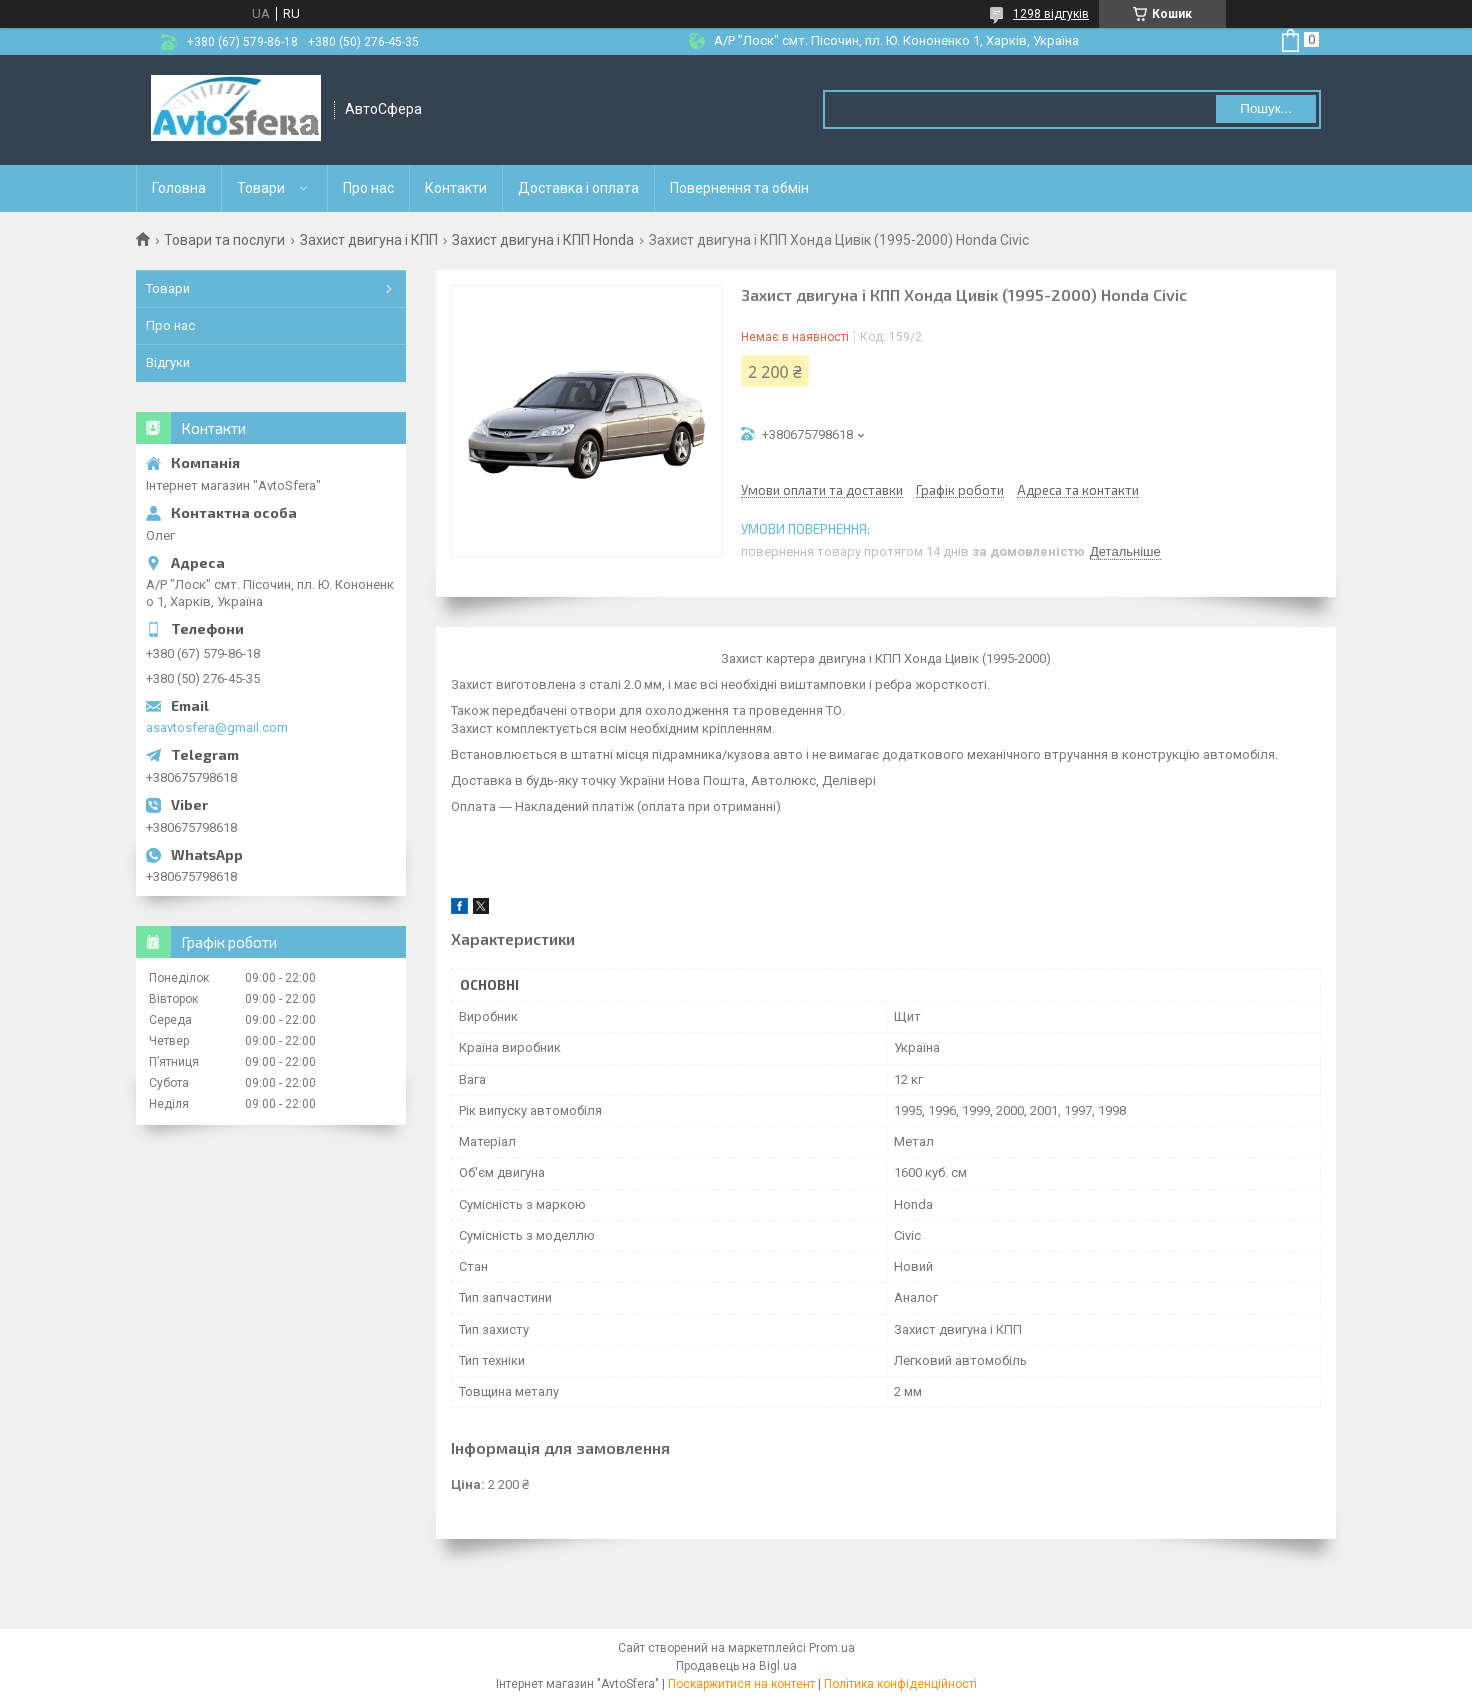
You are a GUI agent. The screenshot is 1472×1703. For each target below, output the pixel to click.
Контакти (456, 188)
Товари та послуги (224, 240)
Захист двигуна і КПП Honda (543, 240)
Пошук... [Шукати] (1265, 108)
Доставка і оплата (578, 188)
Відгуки (168, 362)
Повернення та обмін (739, 188)
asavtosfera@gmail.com (217, 727)
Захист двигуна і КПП (369, 240)
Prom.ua (832, 1648)
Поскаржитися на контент (741, 1684)
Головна (179, 188)
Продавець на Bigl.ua (736, 1666)
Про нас (368, 188)
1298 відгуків (1051, 14)
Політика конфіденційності (900, 1684)
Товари (261, 188)
